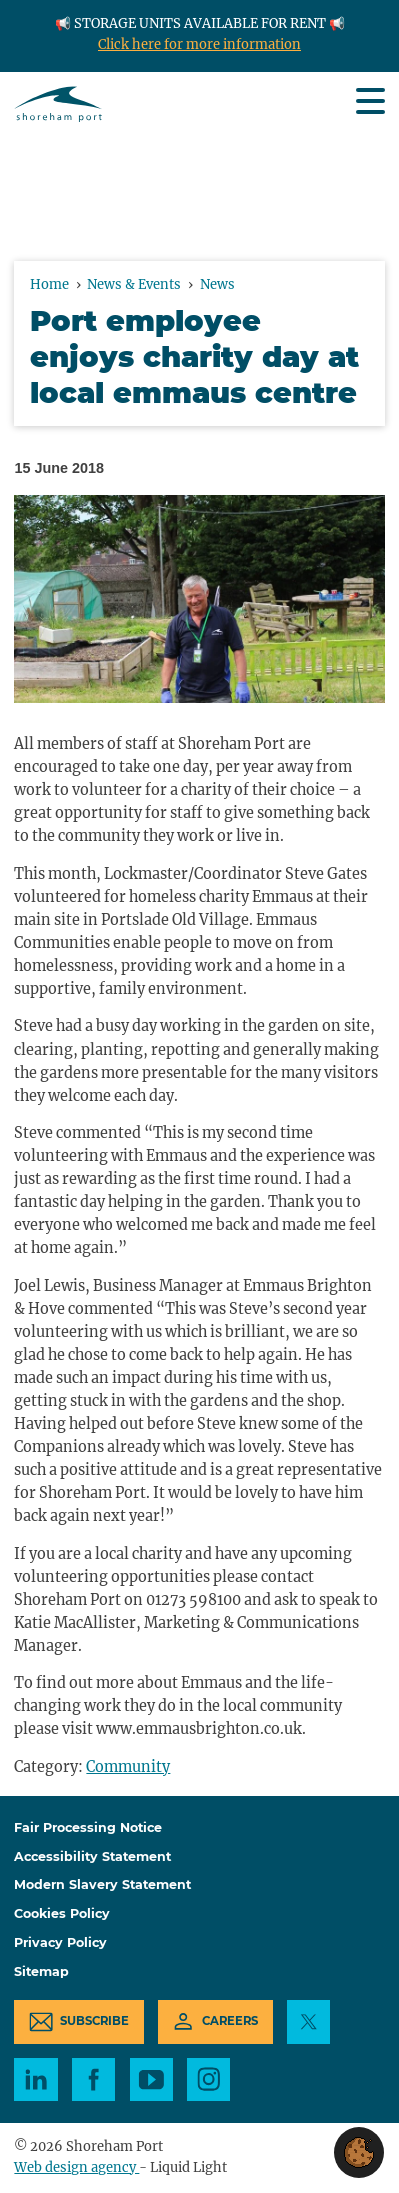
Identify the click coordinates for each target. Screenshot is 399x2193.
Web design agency (76, 2167)
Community (128, 1767)
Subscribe (94, 2021)
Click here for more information (199, 44)
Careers (230, 2021)
